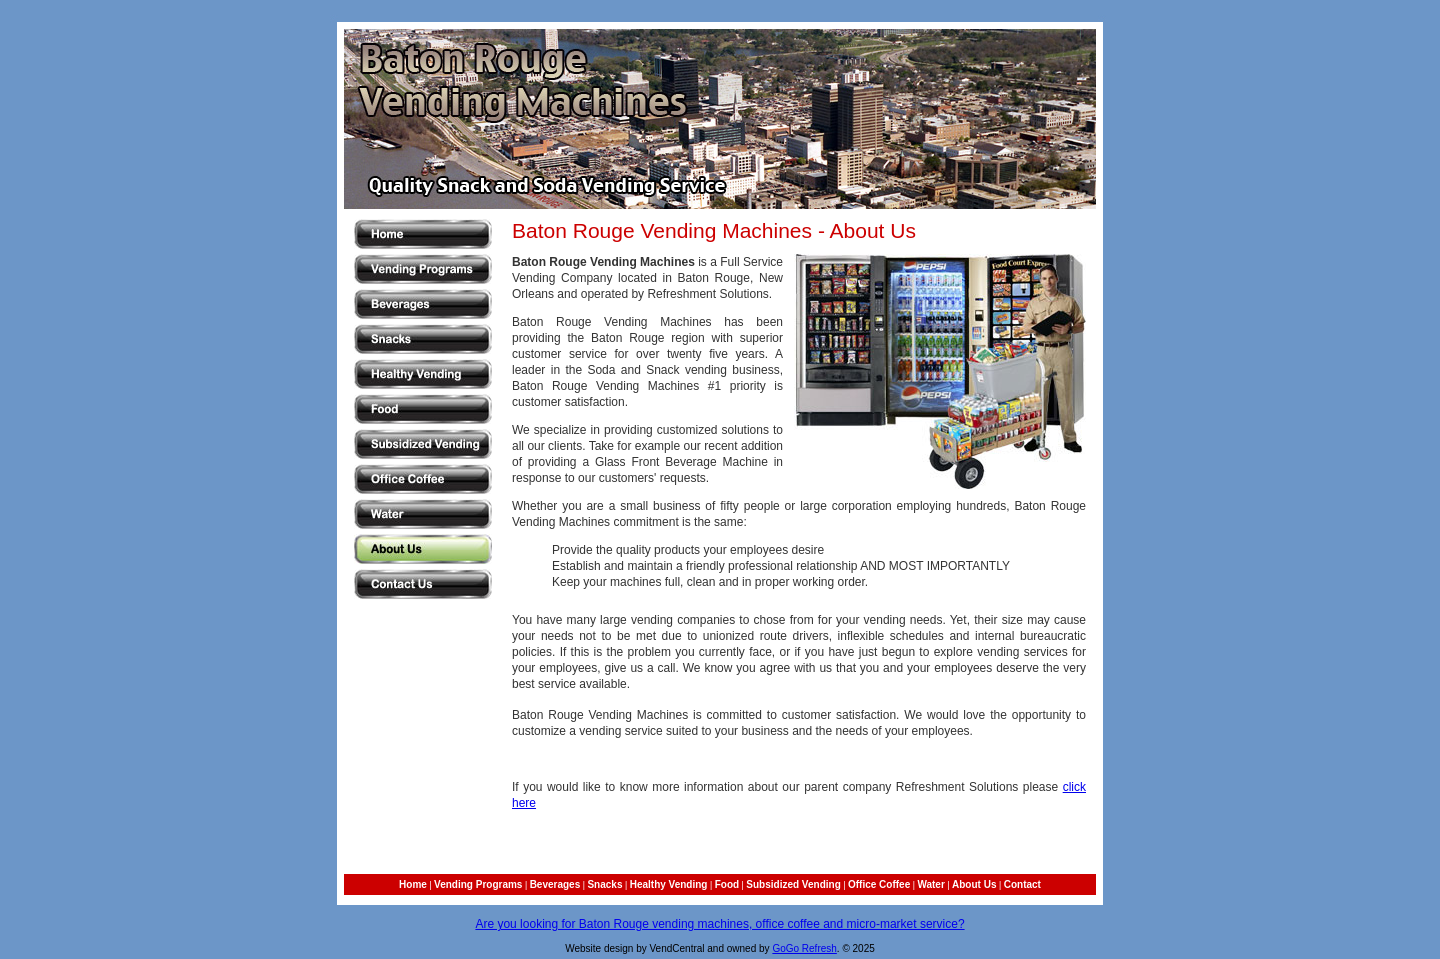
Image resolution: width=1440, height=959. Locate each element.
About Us (974, 884)
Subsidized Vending (793, 884)
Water (930, 884)
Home (413, 884)
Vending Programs (478, 884)
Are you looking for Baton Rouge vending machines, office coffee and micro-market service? (719, 924)
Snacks (604, 884)
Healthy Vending (669, 884)
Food (727, 884)
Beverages (555, 884)
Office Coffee (879, 884)
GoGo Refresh (804, 948)
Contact (1022, 884)
